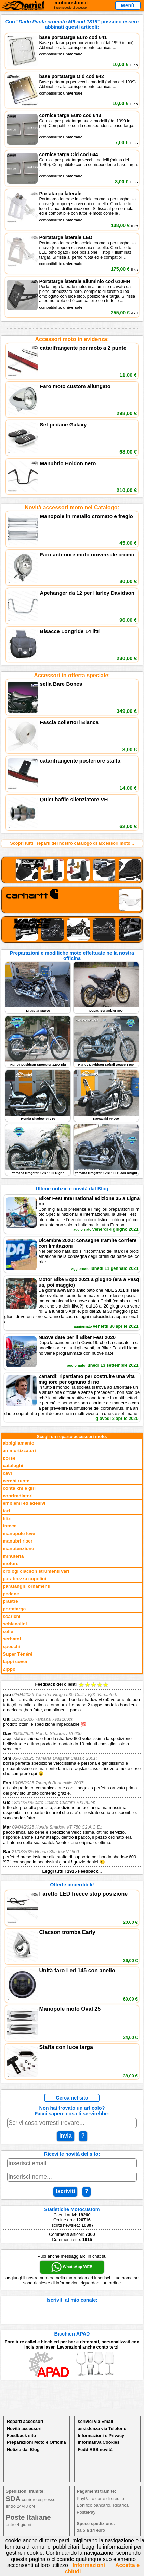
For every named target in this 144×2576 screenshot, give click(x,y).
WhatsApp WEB (71, 2267)
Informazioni (89, 2565)
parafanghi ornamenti (26, 1586)
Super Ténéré (17, 1654)
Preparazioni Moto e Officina (36, 2442)
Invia (65, 2136)
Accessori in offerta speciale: (72, 675)
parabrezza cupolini (24, 1578)
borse (9, 1458)
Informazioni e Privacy (101, 2435)
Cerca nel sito (72, 2098)
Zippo (9, 1669)
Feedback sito (21, 2435)
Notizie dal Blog (23, 2449)
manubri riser (17, 1541)
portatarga (14, 1608)
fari (6, 1510)
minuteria (13, 1556)
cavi (7, 1473)
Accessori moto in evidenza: (72, 339)
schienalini (15, 1623)
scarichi (11, 1616)
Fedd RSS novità (95, 2449)
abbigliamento (18, 1443)
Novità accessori (24, 2428)
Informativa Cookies (98, 2442)
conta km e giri (19, 1488)
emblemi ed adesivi (24, 1503)
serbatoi (12, 1639)
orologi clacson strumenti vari (36, 1571)
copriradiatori (18, 1495)
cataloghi (13, 1465)
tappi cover (15, 1661)
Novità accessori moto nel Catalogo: (72, 507)
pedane (11, 1593)
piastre (10, 1601)
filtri (7, 1518)
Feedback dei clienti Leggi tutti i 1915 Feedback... (72, 1778)
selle (8, 1631)
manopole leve (19, 1533)
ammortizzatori (19, 1450)
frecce (9, 1525)
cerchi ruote (16, 1480)
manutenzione (18, 1548)
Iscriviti (65, 2191)
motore (10, 1563)
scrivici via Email (95, 2421)
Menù (127, 5)
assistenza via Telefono (102, 2428)
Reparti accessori (25, 2421)
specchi (11, 1646)
